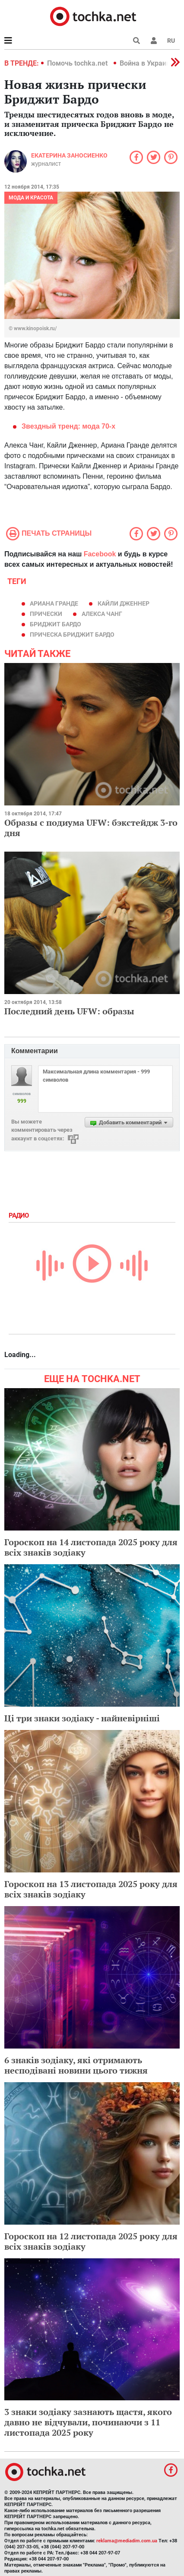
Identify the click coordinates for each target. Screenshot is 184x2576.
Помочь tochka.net (78, 63)
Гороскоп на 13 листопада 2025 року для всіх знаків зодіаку (91, 1889)
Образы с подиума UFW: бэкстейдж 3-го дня (91, 828)
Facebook (100, 554)
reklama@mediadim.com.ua (126, 2541)
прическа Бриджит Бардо (72, 634)
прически (46, 613)
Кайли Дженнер (123, 603)
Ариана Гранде (54, 603)
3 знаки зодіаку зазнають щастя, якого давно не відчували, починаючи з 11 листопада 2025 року (88, 2422)
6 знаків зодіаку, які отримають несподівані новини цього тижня (76, 2065)
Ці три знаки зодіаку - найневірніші (82, 1718)
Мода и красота (31, 198)
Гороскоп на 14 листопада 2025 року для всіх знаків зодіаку (91, 1547)
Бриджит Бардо (55, 624)
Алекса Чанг (102, 613)
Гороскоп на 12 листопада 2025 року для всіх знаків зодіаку (91, 2241)
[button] (153, 40)
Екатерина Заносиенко (69, 155)
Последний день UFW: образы (69, 1011)
